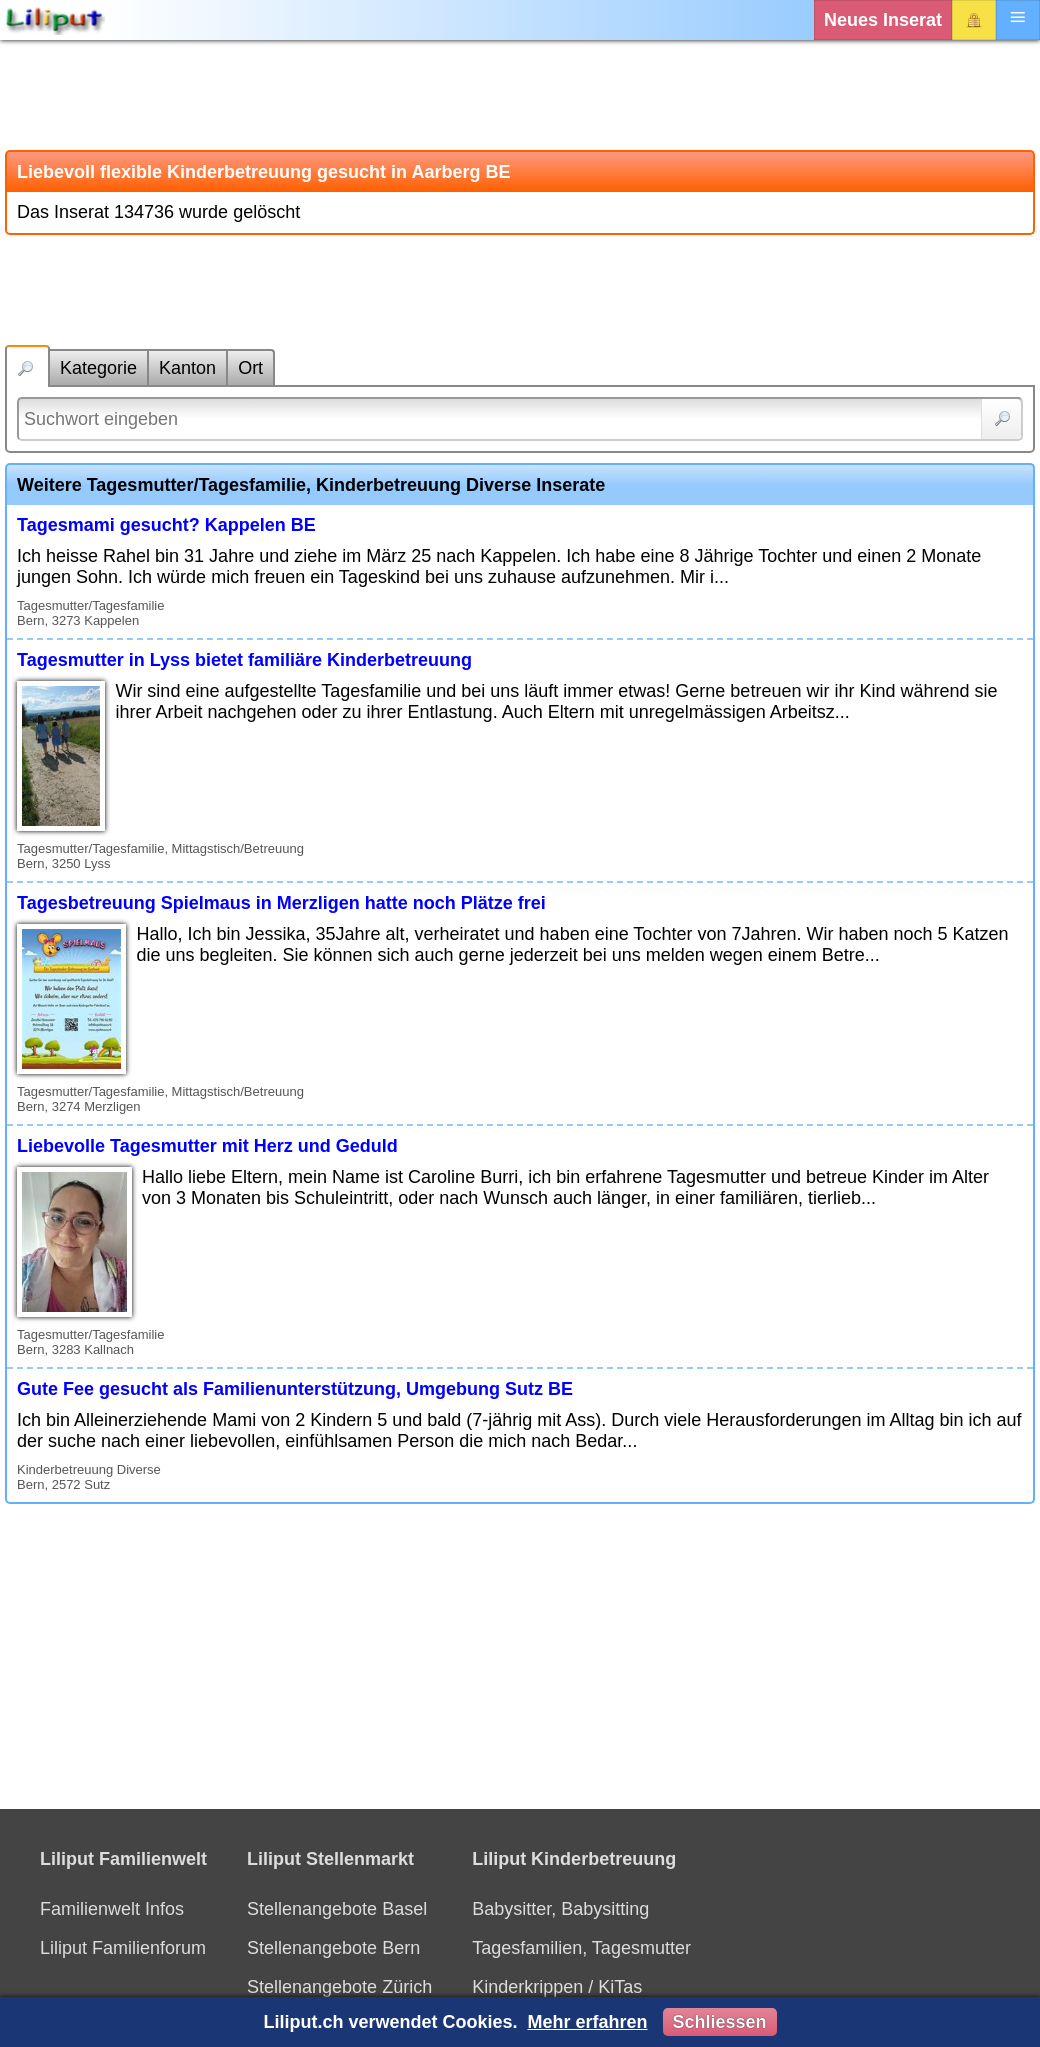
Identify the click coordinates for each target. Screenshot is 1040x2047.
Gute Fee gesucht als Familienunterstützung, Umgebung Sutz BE (295, 1389)
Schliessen (720, 2022)
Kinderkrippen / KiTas (557, 1987)
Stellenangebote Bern (333, 1948)
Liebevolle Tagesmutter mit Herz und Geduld (207, 1146)
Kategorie (98, 368)
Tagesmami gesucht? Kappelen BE (166, 525)
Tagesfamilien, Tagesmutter (581, 1948)
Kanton (187, 368)
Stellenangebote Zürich (339, 1987)
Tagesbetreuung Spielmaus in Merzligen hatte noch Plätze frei (281, 903)
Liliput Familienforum (123, 1948)
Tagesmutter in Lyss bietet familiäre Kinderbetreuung (244, 660)
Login (974, 20)
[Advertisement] (520, 95)
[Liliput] (55, 20)
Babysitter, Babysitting (560, 1909)
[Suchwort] (520, 419)
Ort (250, 368)
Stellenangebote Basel (337, 1909)
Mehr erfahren (587, 2022)
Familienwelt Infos (112, 1909)
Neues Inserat (883, 20)
